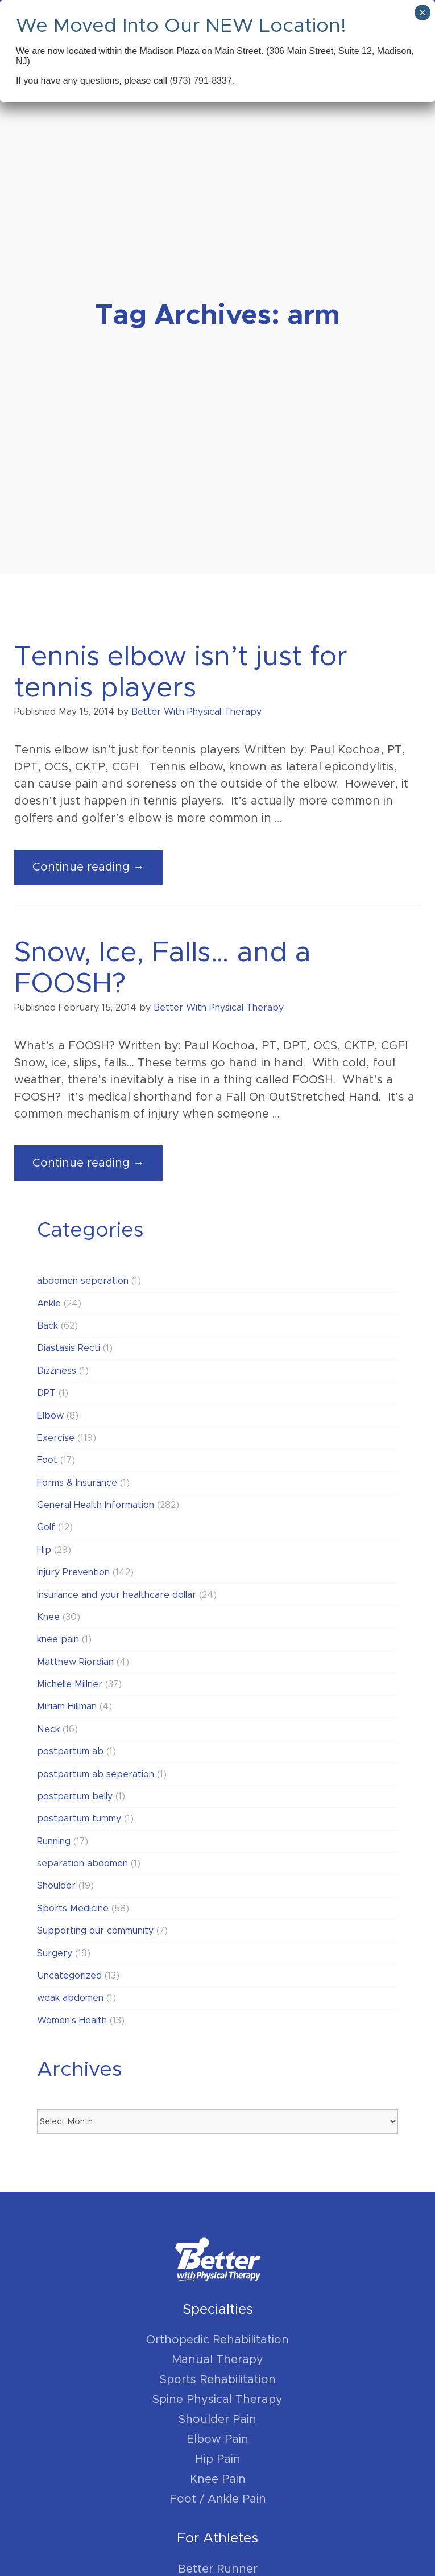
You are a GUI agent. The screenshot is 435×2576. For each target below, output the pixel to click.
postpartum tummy (79, 1818)
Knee (48, 1617)
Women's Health (72, 2020)
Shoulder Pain (217, 2419)
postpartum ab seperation (95, 1774)
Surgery (54, 1953)
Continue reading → (97, 871)
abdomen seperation (83, 1280)
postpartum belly (75, 1796)
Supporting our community (95, 1930)
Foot (47, 1460)
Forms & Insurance (77, 1482)
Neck (48, 1729)
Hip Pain (218, 2459)
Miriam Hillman (67, 1706)
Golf (46, 1527)
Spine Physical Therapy (217, 2399)
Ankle (49, 1303)
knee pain (58, 1639)
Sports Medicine (73, 1908)
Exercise (55, 1437)
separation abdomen (82, 1863)
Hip (44, 1550)
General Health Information (95, 1505)
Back (47, 1325)
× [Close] (422, 12)
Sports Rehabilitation (218, 2379)
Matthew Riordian (75, 1662)
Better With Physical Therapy (196, 711)
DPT (46, 1393)
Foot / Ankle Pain (217, 2499)
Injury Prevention (73, 1572)
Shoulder (56, 1885)
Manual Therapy (217, 2359)
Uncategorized (69, 1975)
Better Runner (218, 2569)
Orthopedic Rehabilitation (217, 2340)
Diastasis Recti (68, 1348)
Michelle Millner (69, 1684)
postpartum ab (70, 1751)
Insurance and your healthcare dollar (116, 1595)
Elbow (50, 1415)
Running (54, 1841)
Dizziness (56, 1370)
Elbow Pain (217, 2439)
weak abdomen (70, 1997)
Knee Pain (218, 2479)
